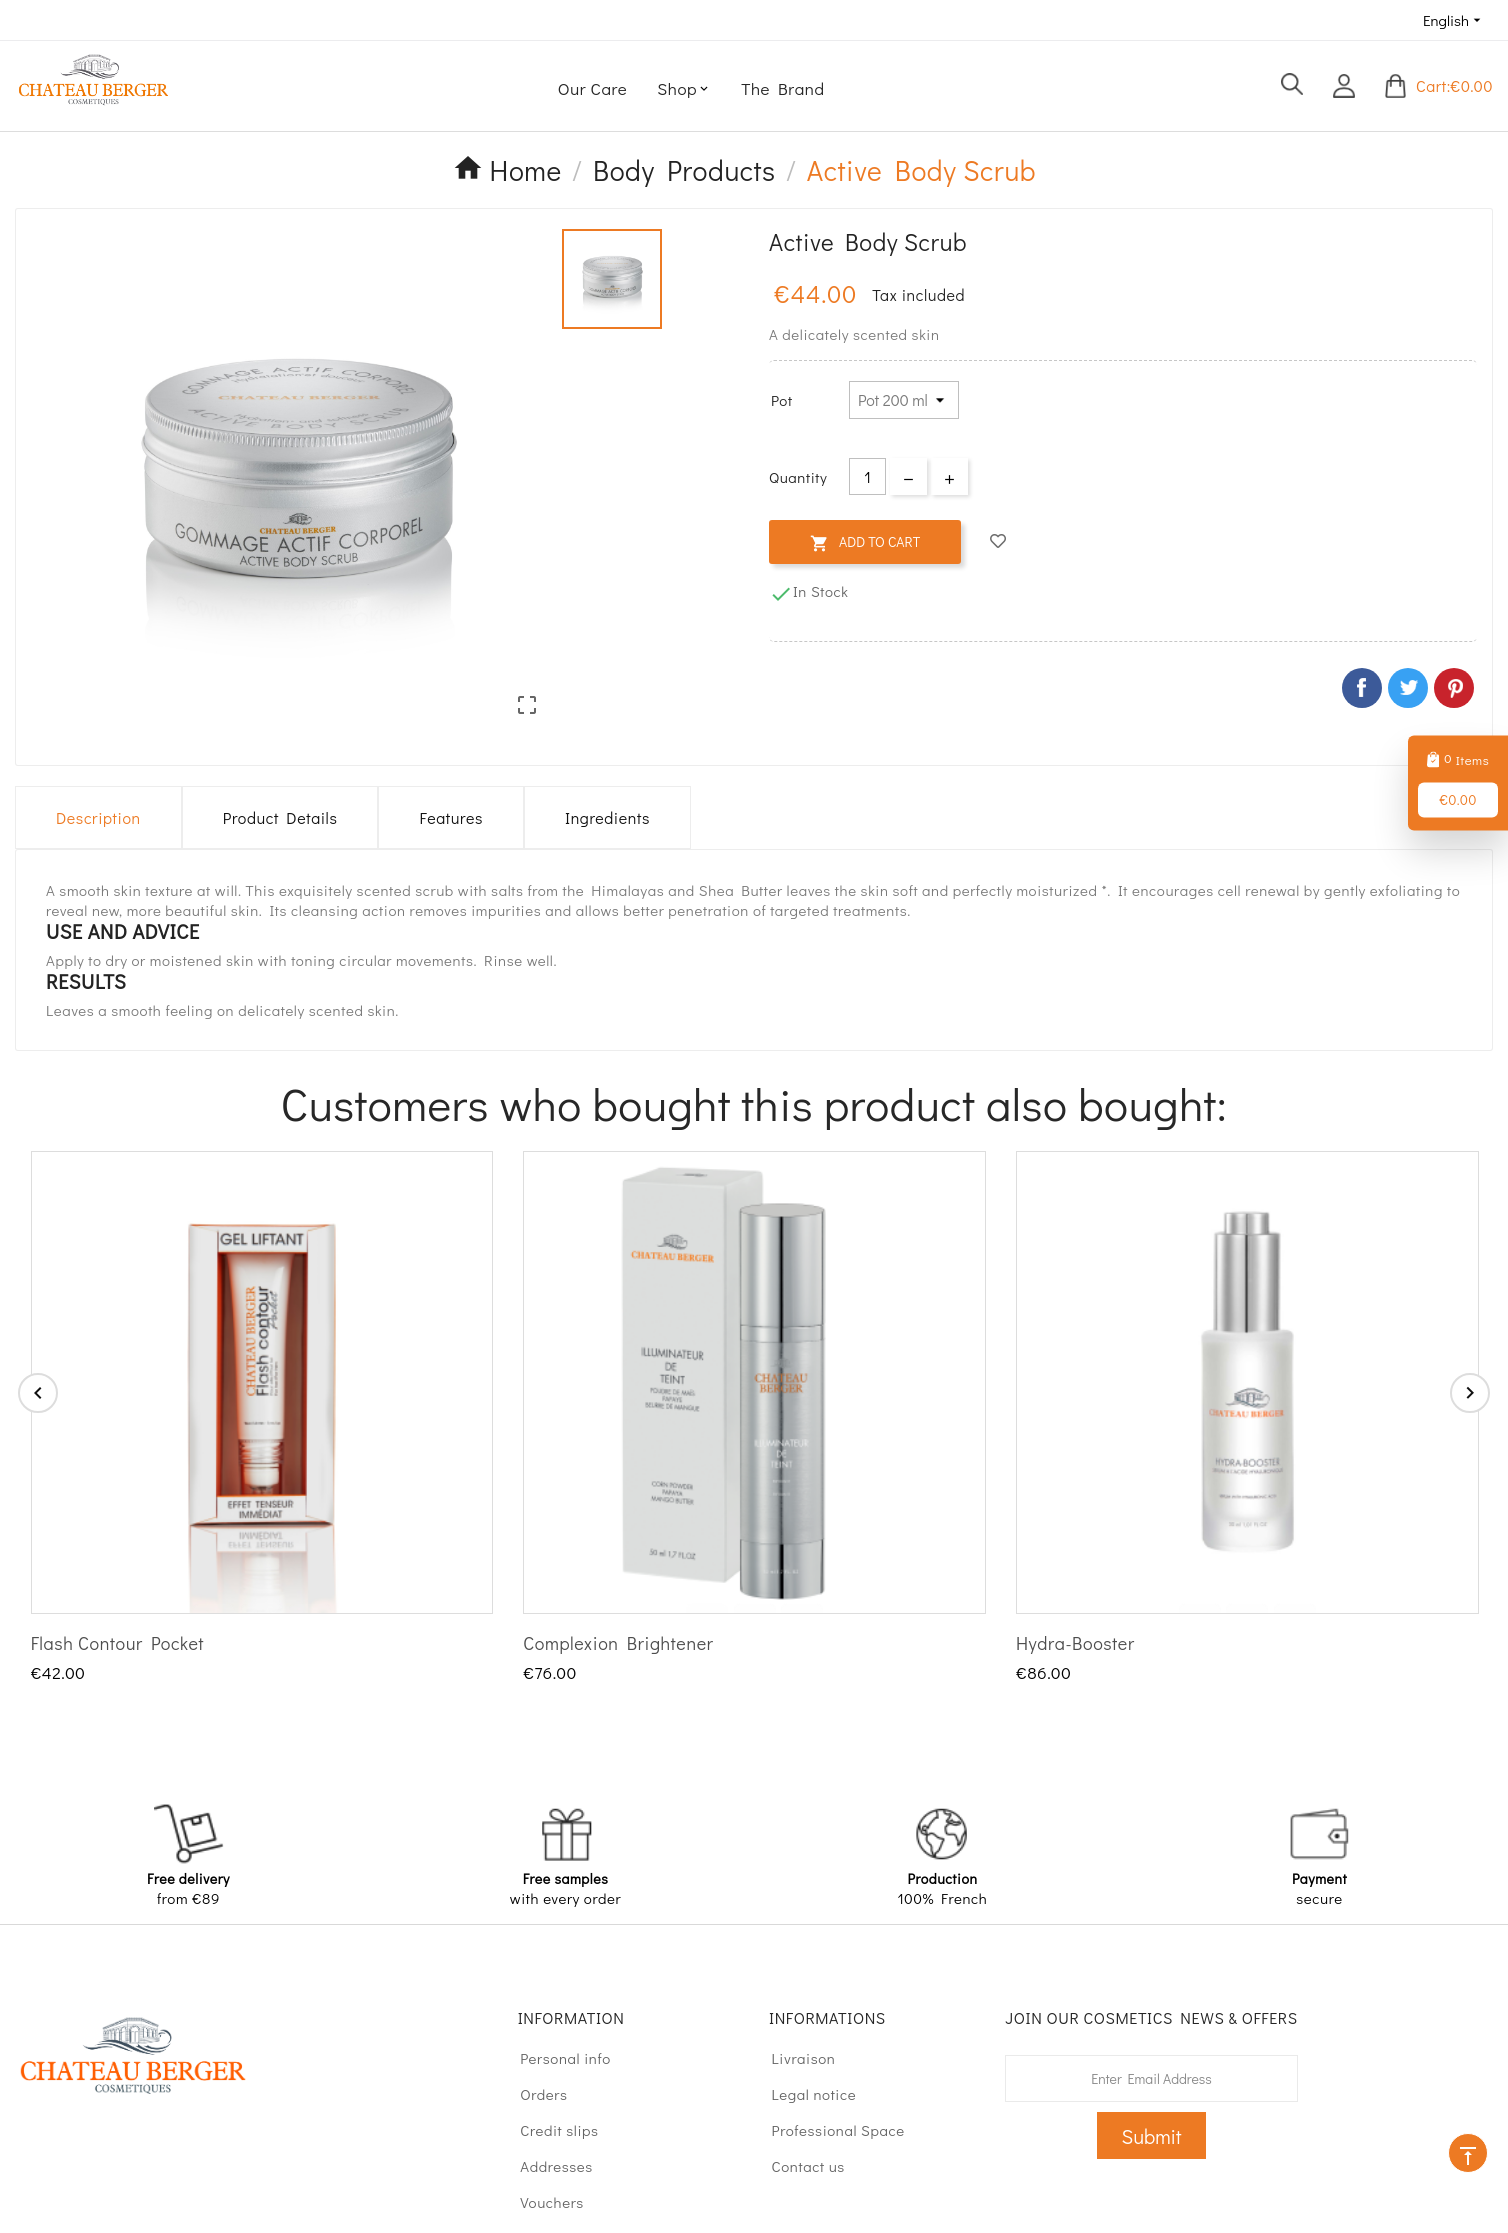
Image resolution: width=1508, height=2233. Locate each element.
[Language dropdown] (1454, 20)
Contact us (799, 2166)
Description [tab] (98, 817)
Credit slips (550, 2130)
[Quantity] (867, 476)
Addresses (547, 2166)
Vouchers (543, 2202)
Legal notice (804, 2094)
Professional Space (829, 2130)
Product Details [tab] (280, 817)
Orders (535, 2094)
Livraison (794, 2058)
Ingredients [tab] (607, 817)
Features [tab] (450, 817)
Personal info (556, 2058)
